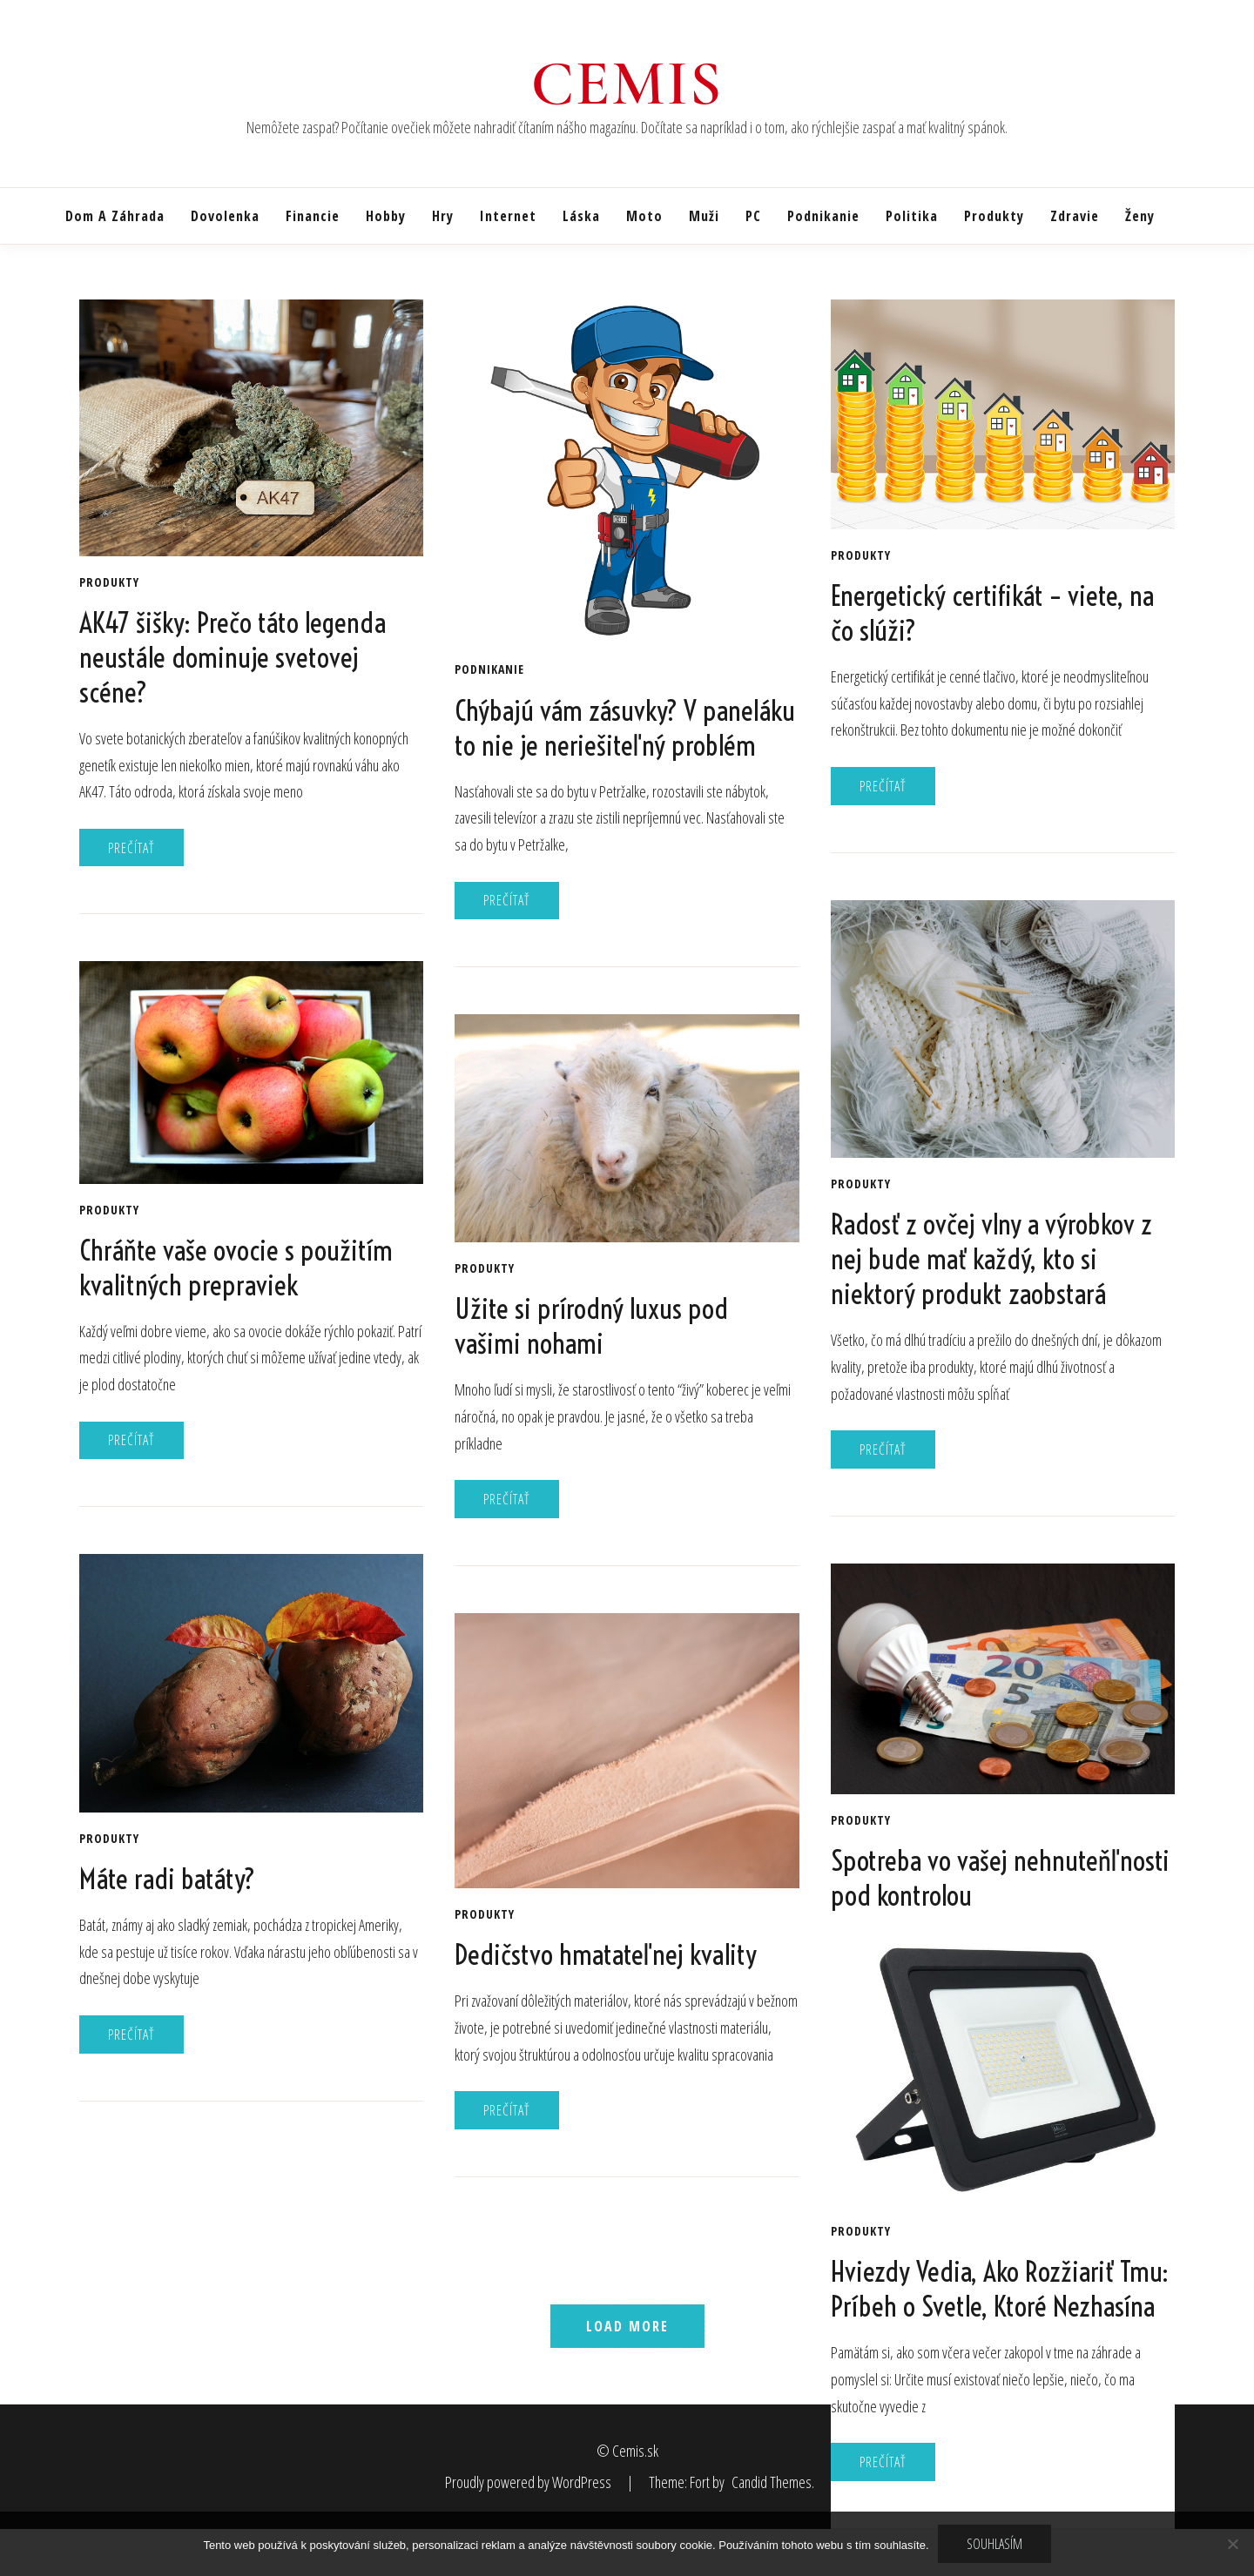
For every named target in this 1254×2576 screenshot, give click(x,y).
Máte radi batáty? (167, 1878)
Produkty (994, 215)
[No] (1232, 2543)
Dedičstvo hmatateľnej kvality (606, 1954)
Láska (581, 215)
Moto (644, 215)
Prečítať (131, 848)
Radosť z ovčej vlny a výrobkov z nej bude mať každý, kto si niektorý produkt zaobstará (991, 1259)
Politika (912, 215)
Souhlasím (994, 2543)
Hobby (386, 215)
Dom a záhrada (115, 215)
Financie (313, 215)
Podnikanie (823, 215)
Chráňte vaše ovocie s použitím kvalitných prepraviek (236, 1267)
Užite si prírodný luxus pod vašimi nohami (591, 1326)
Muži (704, 215)
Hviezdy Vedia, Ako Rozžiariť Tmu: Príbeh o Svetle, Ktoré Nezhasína (1000, 2289)
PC (753, 215)
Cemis (627, 83)
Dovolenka (225, 215)
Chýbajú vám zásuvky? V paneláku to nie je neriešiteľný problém (625, 728)
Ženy (1140, 215)
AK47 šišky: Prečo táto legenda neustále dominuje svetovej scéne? (232, 657)
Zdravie (1074, 215)
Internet (508, 215)
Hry (443, 215)
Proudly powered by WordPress (529, 2482)
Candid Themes (772, 2482)
